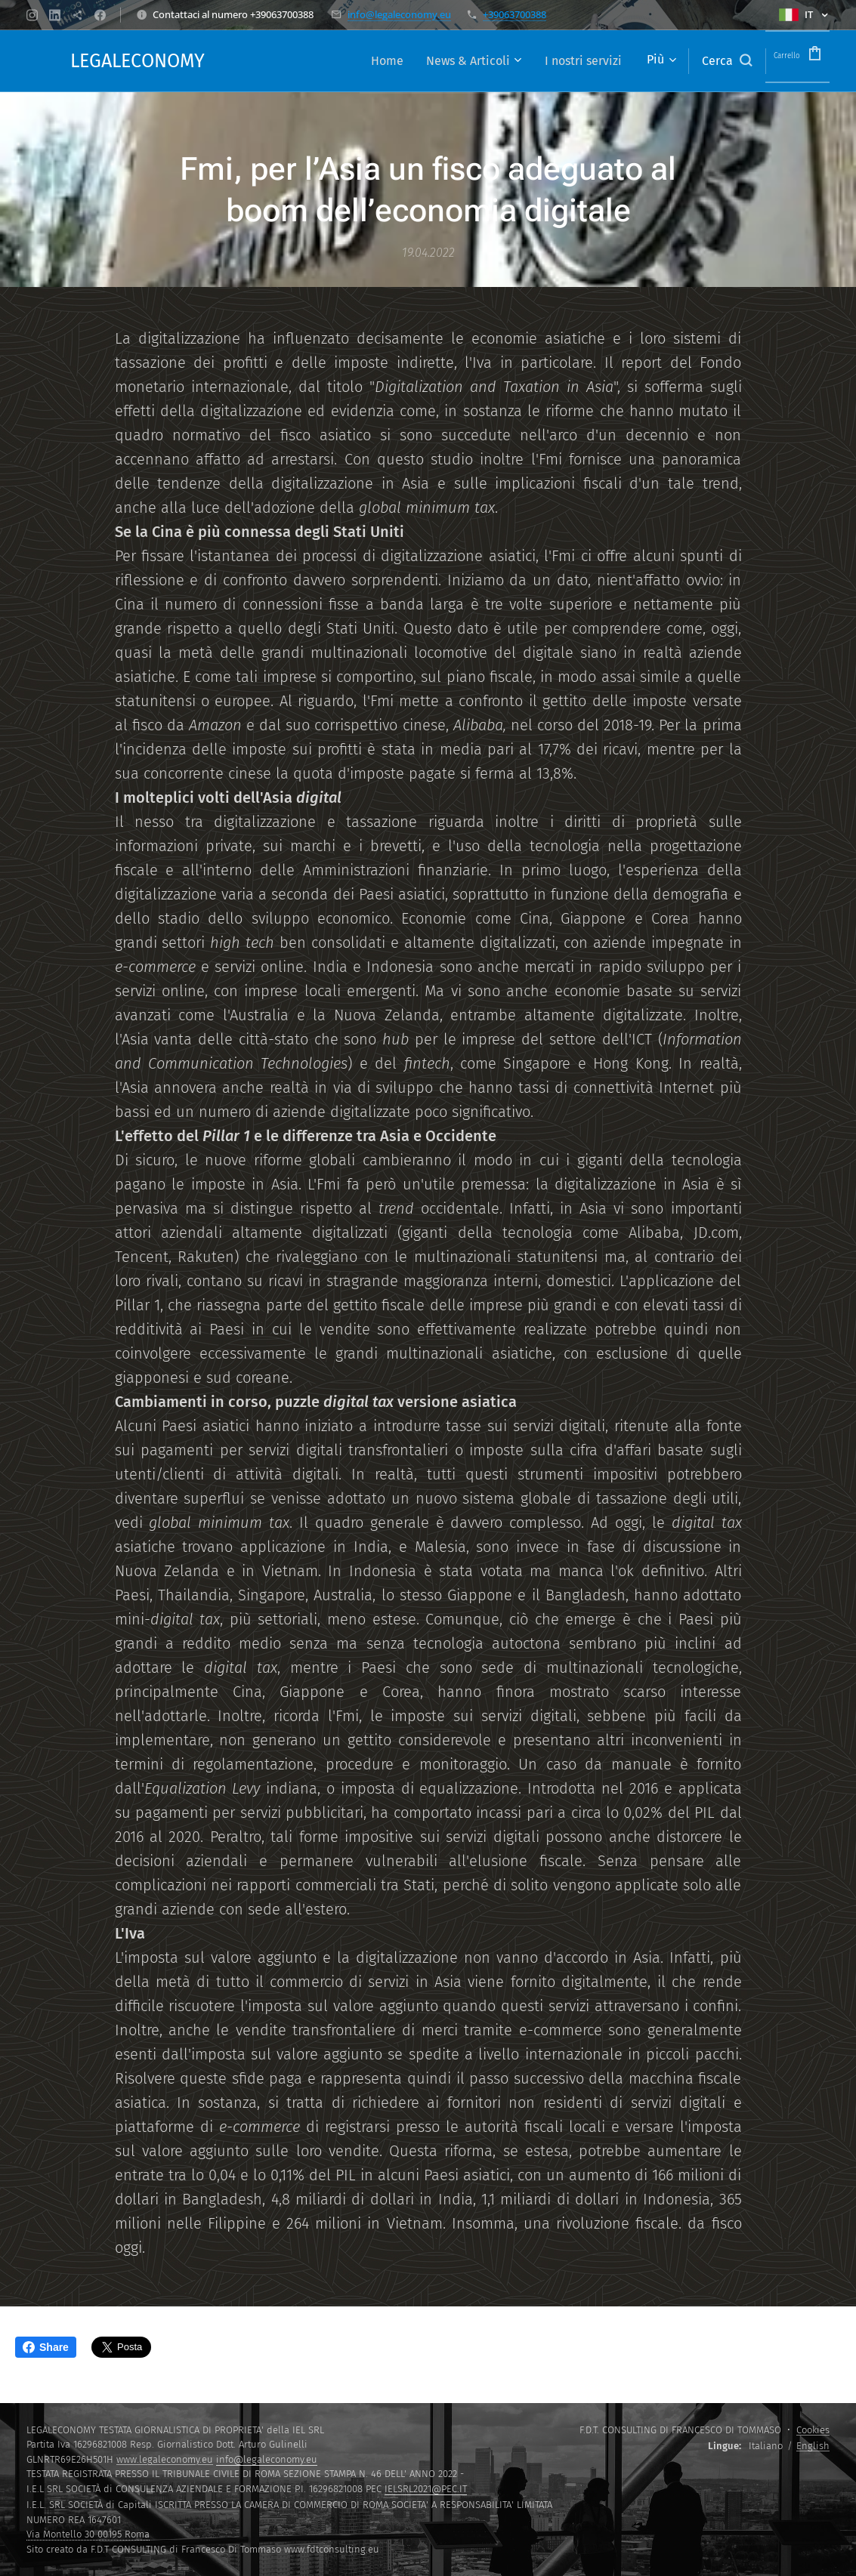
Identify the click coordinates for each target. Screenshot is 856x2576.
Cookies (813, 2430)
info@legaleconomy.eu (399, 14)
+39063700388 (514, 14)
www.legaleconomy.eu (164, 2459)
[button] (704, 61)
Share (46, 2347)
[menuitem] (355, 61)
